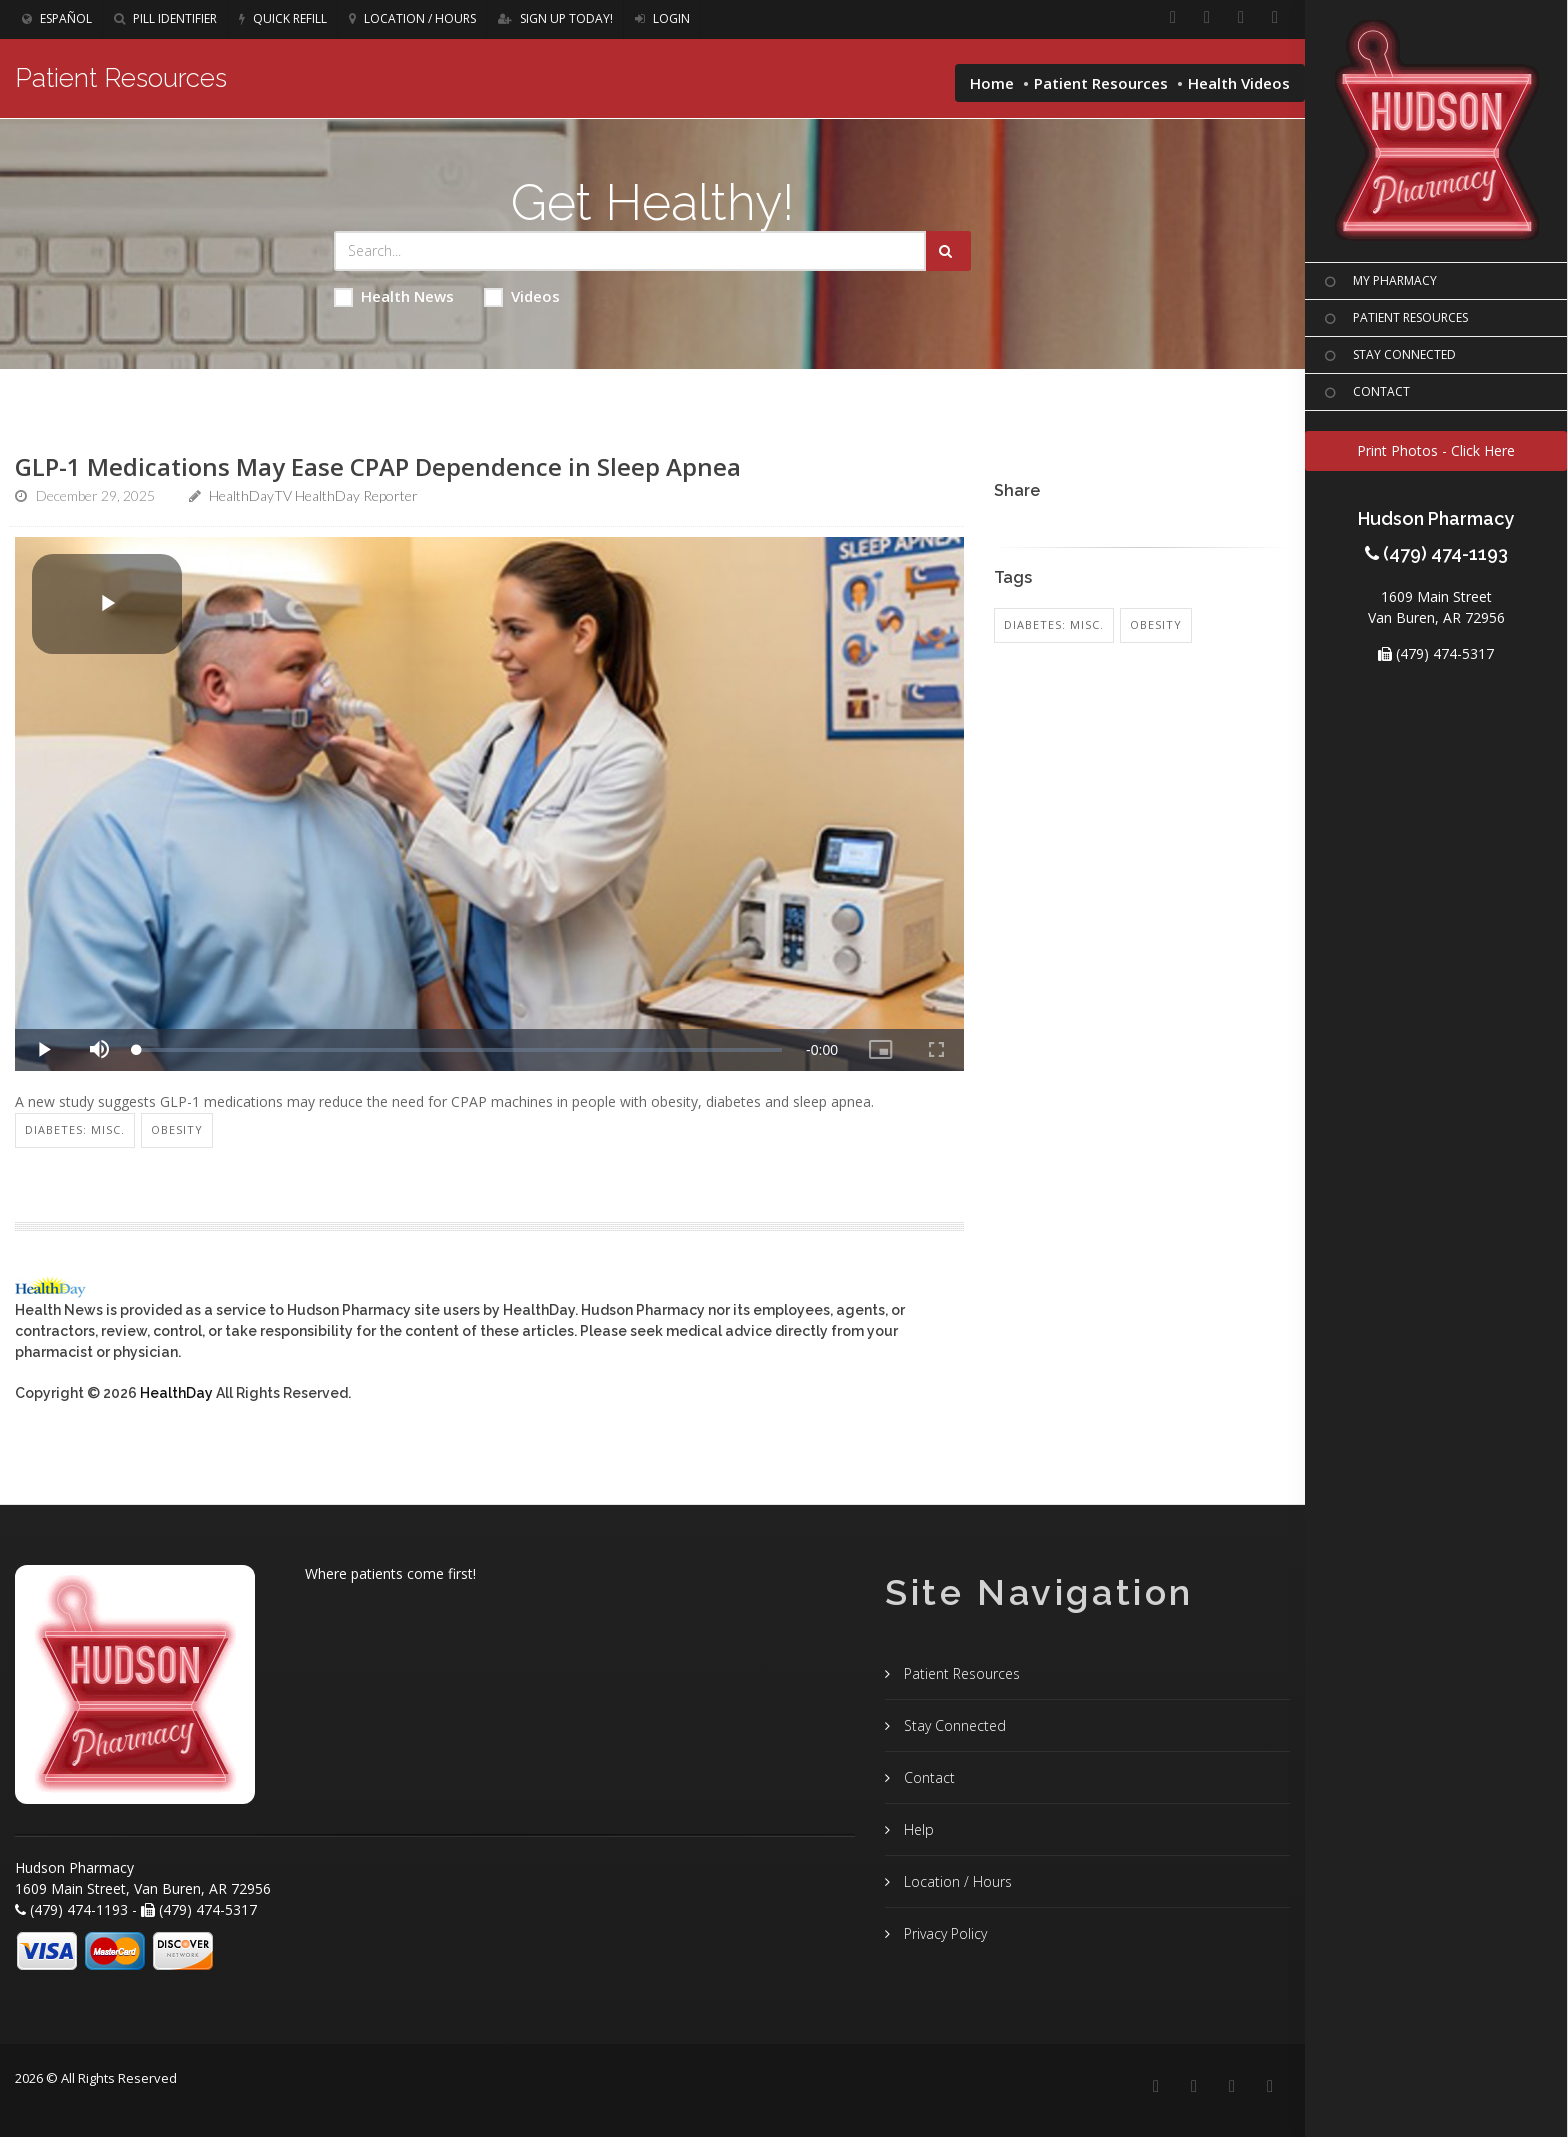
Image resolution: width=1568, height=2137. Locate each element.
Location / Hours (412, 18)
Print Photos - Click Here (1436, 450)
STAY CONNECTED (1388, 356)
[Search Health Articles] (630, 251)
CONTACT (1365, 393)
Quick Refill (283, 18)
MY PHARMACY (1378, 282)
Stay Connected (953, 1725)
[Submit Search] (948, 251)
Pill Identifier (165, 18)
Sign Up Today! (555, 18)
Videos (522, 296)
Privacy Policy (943, 1933)
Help (917, 1829)
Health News (394, 296)
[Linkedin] (1207, 18)
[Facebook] (1173, 18)
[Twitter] (1275, 18)
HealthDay (176, 1393)
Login (662, 18)
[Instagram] (1241, 18)
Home (992, 83)
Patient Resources (1101, 83)
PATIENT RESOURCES (1394, 319)
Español (57, 18)
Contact (927, 1777)
